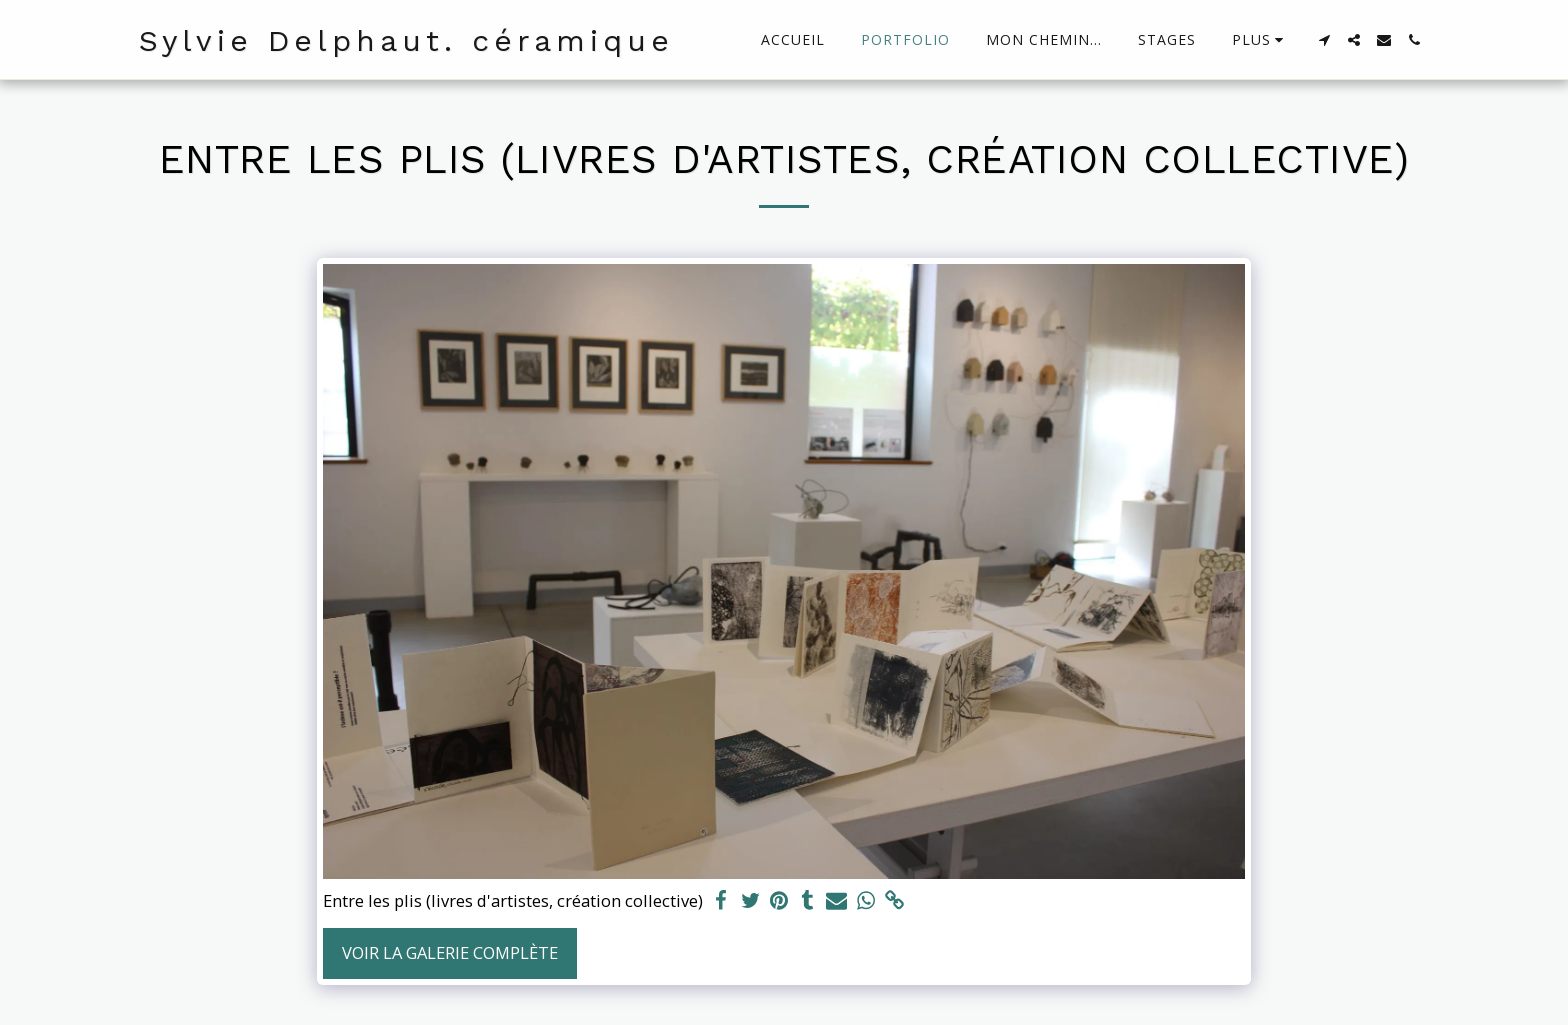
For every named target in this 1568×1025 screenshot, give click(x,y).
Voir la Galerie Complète (450, 952)
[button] (1324, 40)
